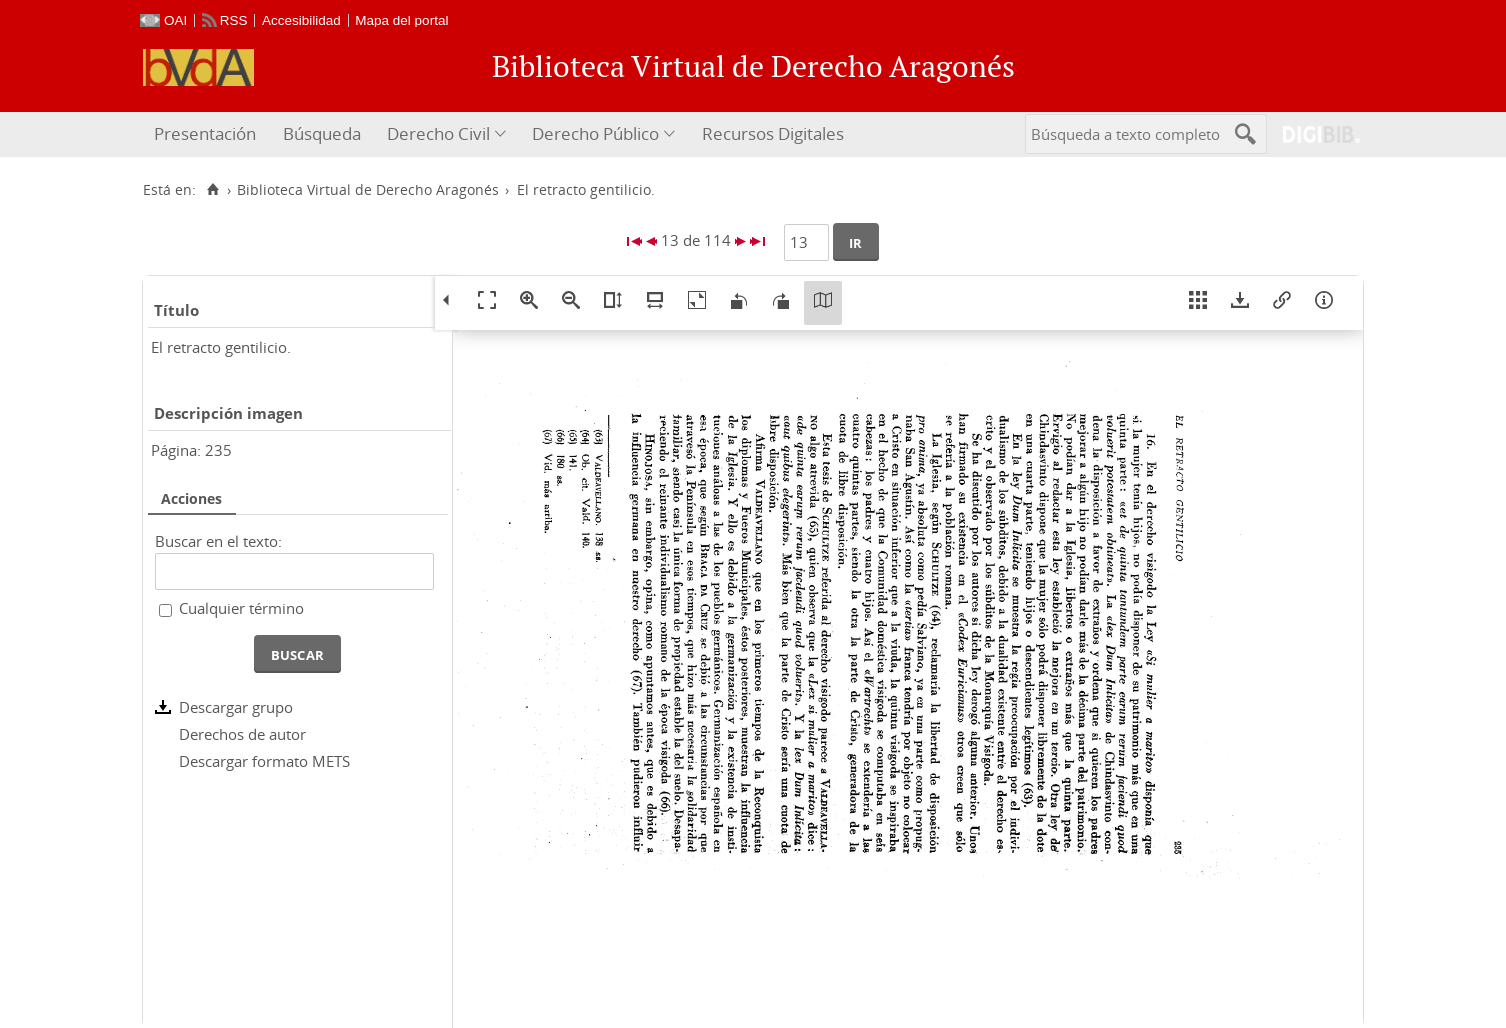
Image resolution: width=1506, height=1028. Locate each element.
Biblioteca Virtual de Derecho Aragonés (368, 190)
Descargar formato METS (264, 761)
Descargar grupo (236, 707)
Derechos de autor (242, 734)
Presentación (205, 133)
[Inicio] (212, 190)
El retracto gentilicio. (221, 347)
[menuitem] (207, 134)
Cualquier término (241, 608)
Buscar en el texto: (218, 541)
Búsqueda (322, 133)
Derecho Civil (438, 133)
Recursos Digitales (773, 133)
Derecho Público (595, 133)
